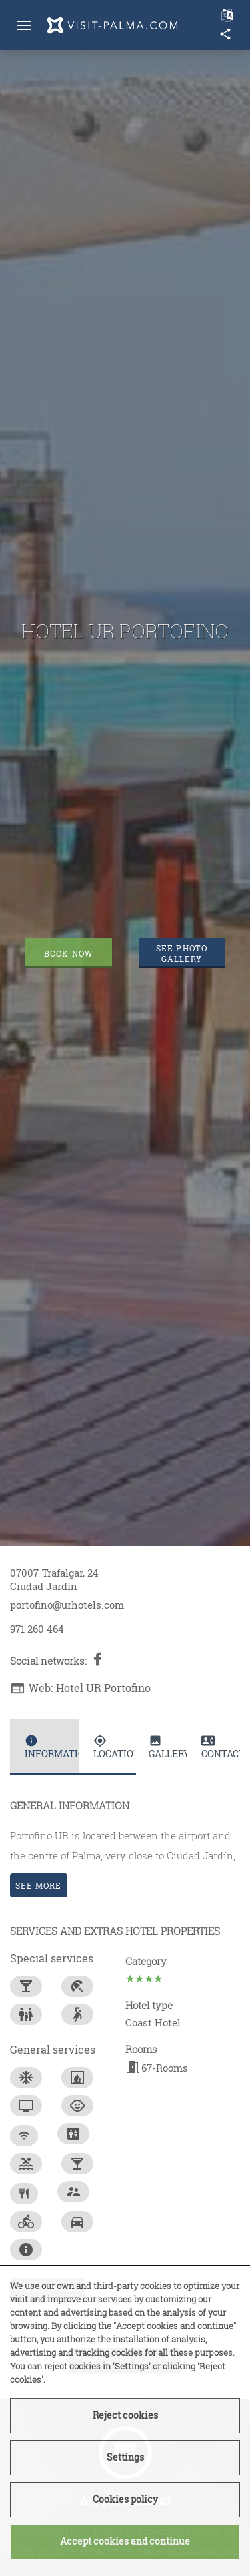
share (225, 34)
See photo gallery (181, 953)
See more (38, 1885)
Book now (68, 953)
